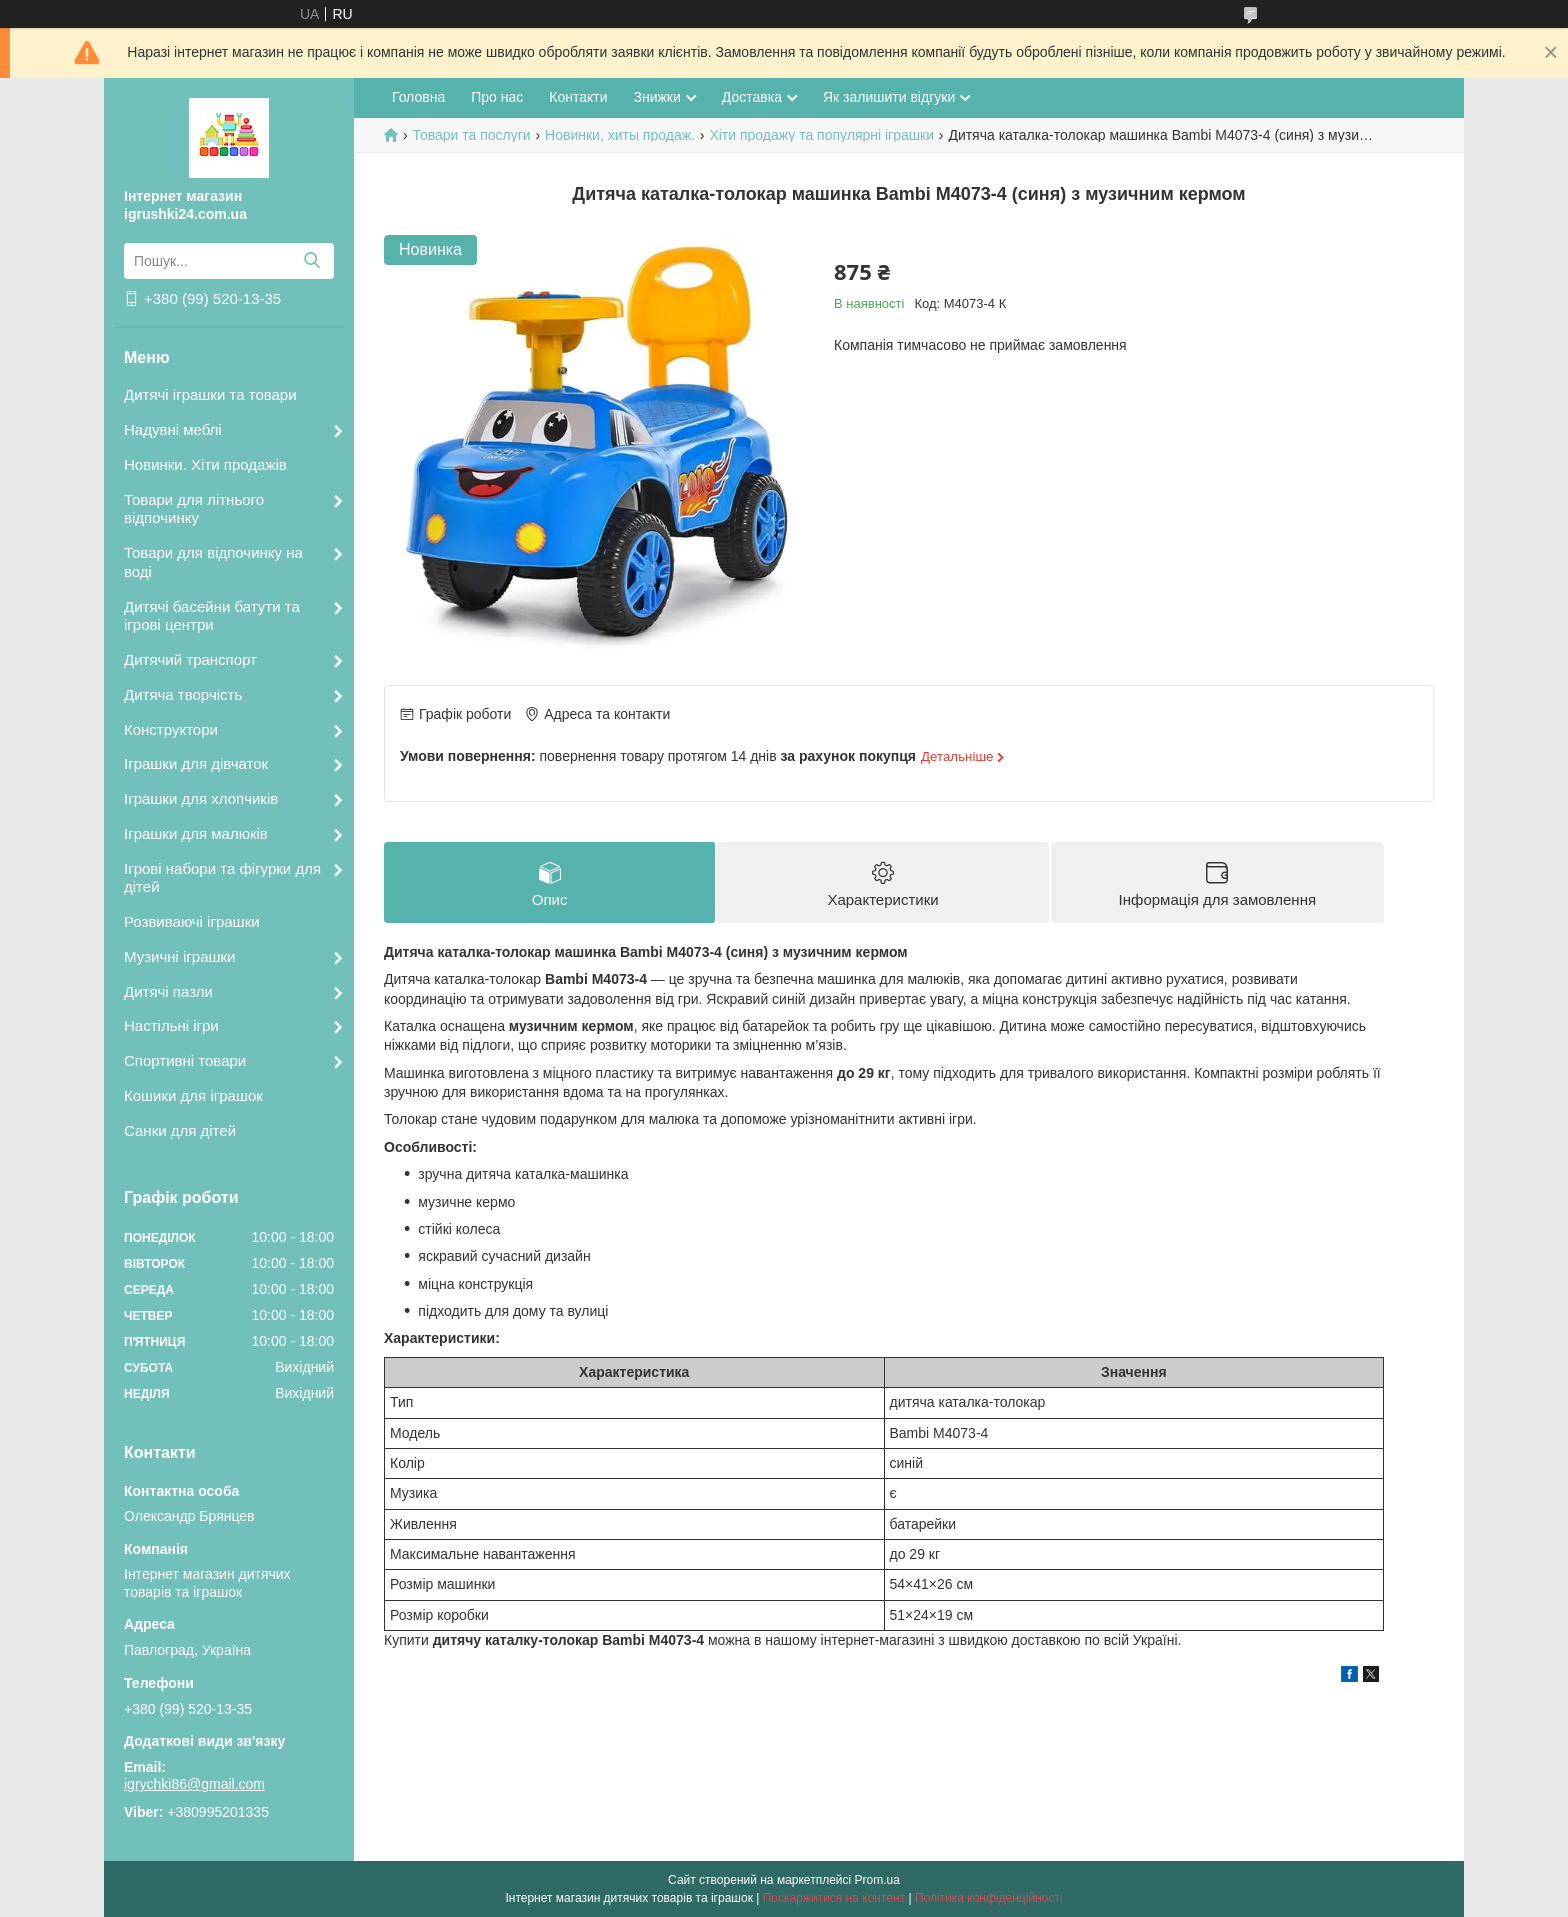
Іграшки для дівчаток (196, 763)
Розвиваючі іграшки (192, 921)
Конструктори (171, 729)
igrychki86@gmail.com (194, 1784)
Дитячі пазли (168, 991)
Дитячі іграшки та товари (210, 394)
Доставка (752, 97)
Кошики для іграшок (193, 1095)
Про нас (497, 97)
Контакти (578, 97)
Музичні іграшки (179, 956)
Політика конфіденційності (989, 1898)
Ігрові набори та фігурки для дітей (222, 878)
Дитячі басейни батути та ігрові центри (212, 616)
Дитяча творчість (183, 694)
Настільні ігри (171, 1025)
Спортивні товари (185, 1060)
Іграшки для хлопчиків (201, 798)
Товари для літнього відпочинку (194, 509)
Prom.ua (877, 1880)
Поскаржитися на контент (834, 1898)
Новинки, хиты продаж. (620, 135)
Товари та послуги (471, 135)
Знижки (656, 97)
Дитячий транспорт (190, 659)
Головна (418, 97)
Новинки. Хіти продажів (205, 464)
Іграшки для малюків (196, 833)
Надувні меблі (173, 429)
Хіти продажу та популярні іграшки (821, 135)
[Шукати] (311, 261)
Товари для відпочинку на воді (213, 562)
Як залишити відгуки (889, 97)
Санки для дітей (180, 1130)
